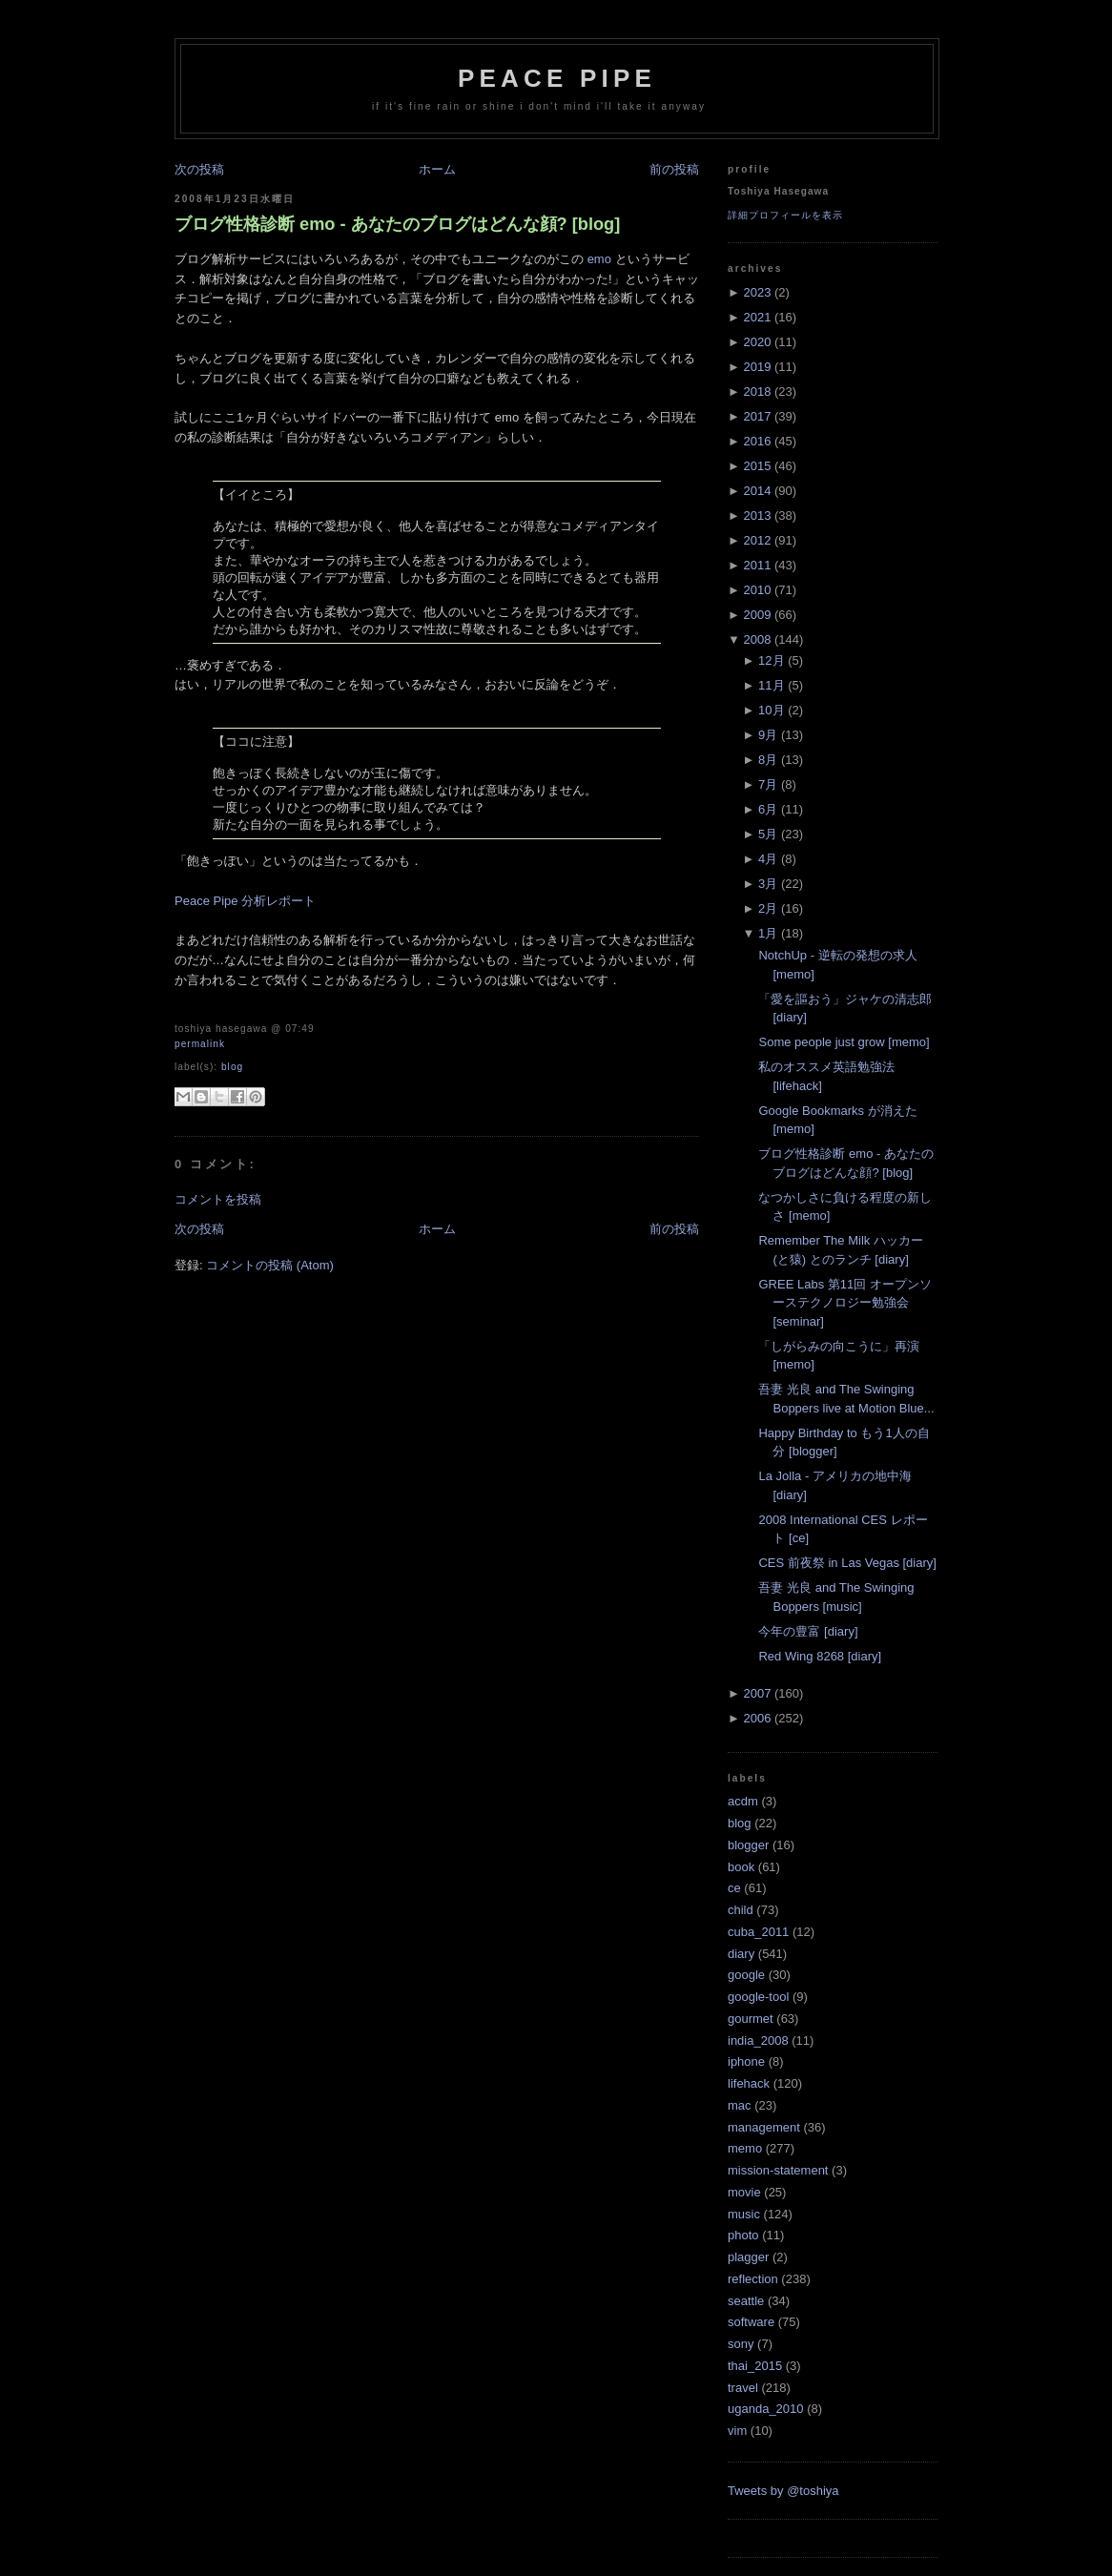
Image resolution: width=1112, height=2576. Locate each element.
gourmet (750, 2018)
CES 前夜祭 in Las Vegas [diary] (847, 1563)
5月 (767, 834)
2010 (757, 590)
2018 (757, 391)
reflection (753, 2279)
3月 (767, 883)
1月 (767, 933)
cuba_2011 (758, 1932)
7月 (767, 784)
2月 (767, 908)
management (764, 2127)
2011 (757, 565)
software (751, 2322)
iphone (746, 2061)
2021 (757, 317)
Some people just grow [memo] (843, 1042)
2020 (757, 342)
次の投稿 (199, 169)
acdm (743, 1801)
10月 (771, 710)
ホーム (437, 169)
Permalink (200, 1044)
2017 (757, 416)
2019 (757, 367)
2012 (757, 540)
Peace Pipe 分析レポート (245, 901)
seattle (746, 2301)
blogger (748, 1845)
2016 (757, 441)
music (744, 2214)
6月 (767, 809)
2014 (757, 491)
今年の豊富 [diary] (807, 1631)
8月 (767, 759)
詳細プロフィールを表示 (785, 215)
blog (232, 1066)
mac (740, 2105)
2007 (757, 1693)
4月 (767, 859)
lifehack (749, 2083)
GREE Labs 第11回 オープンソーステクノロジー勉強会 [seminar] (844, 1303)
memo (745, 2148)
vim (737, 2430)
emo (599, 259)
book (741, 1867)
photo (743, 2235)
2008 (757, 639)
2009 (757, 615)
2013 (757, 515)
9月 (767, 735)
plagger (748, 2257)
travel (743, 2387)
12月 (771, 660)
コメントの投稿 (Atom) (270, 1265)
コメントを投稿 (218, 1199)
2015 (757, 466)
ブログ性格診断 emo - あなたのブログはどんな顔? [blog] (397, 224)
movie (744, 2192)
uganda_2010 (766, 2408)
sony (740, 2344)
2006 (757, 1718)
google (746, 1975)
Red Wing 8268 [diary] (819, 1656)
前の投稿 (674, 169)
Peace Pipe (557, 78)
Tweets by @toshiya (783, 2490)
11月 (771, 685)
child (740, 1910)
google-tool (758, 1996)
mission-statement (778, 2170)
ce (734, 1888)
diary (741, 1954)
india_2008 (758, 2040)
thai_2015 (755, 2366)
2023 (757, 292)
